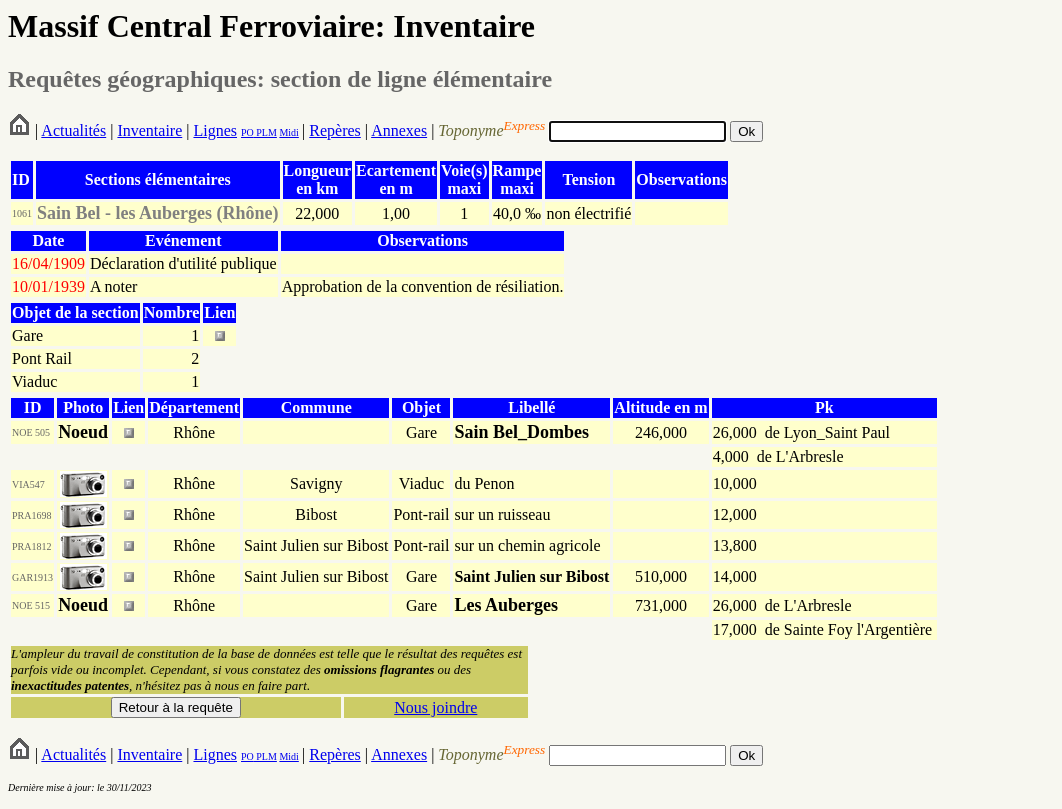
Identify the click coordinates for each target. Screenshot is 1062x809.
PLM (265, 132)
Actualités (73, 130)
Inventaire (149, 130)
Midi (288, 132)
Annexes (399, 130)
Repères (335, 130)
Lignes (215, 130)
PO (247, 132)
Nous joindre (435, 707)
